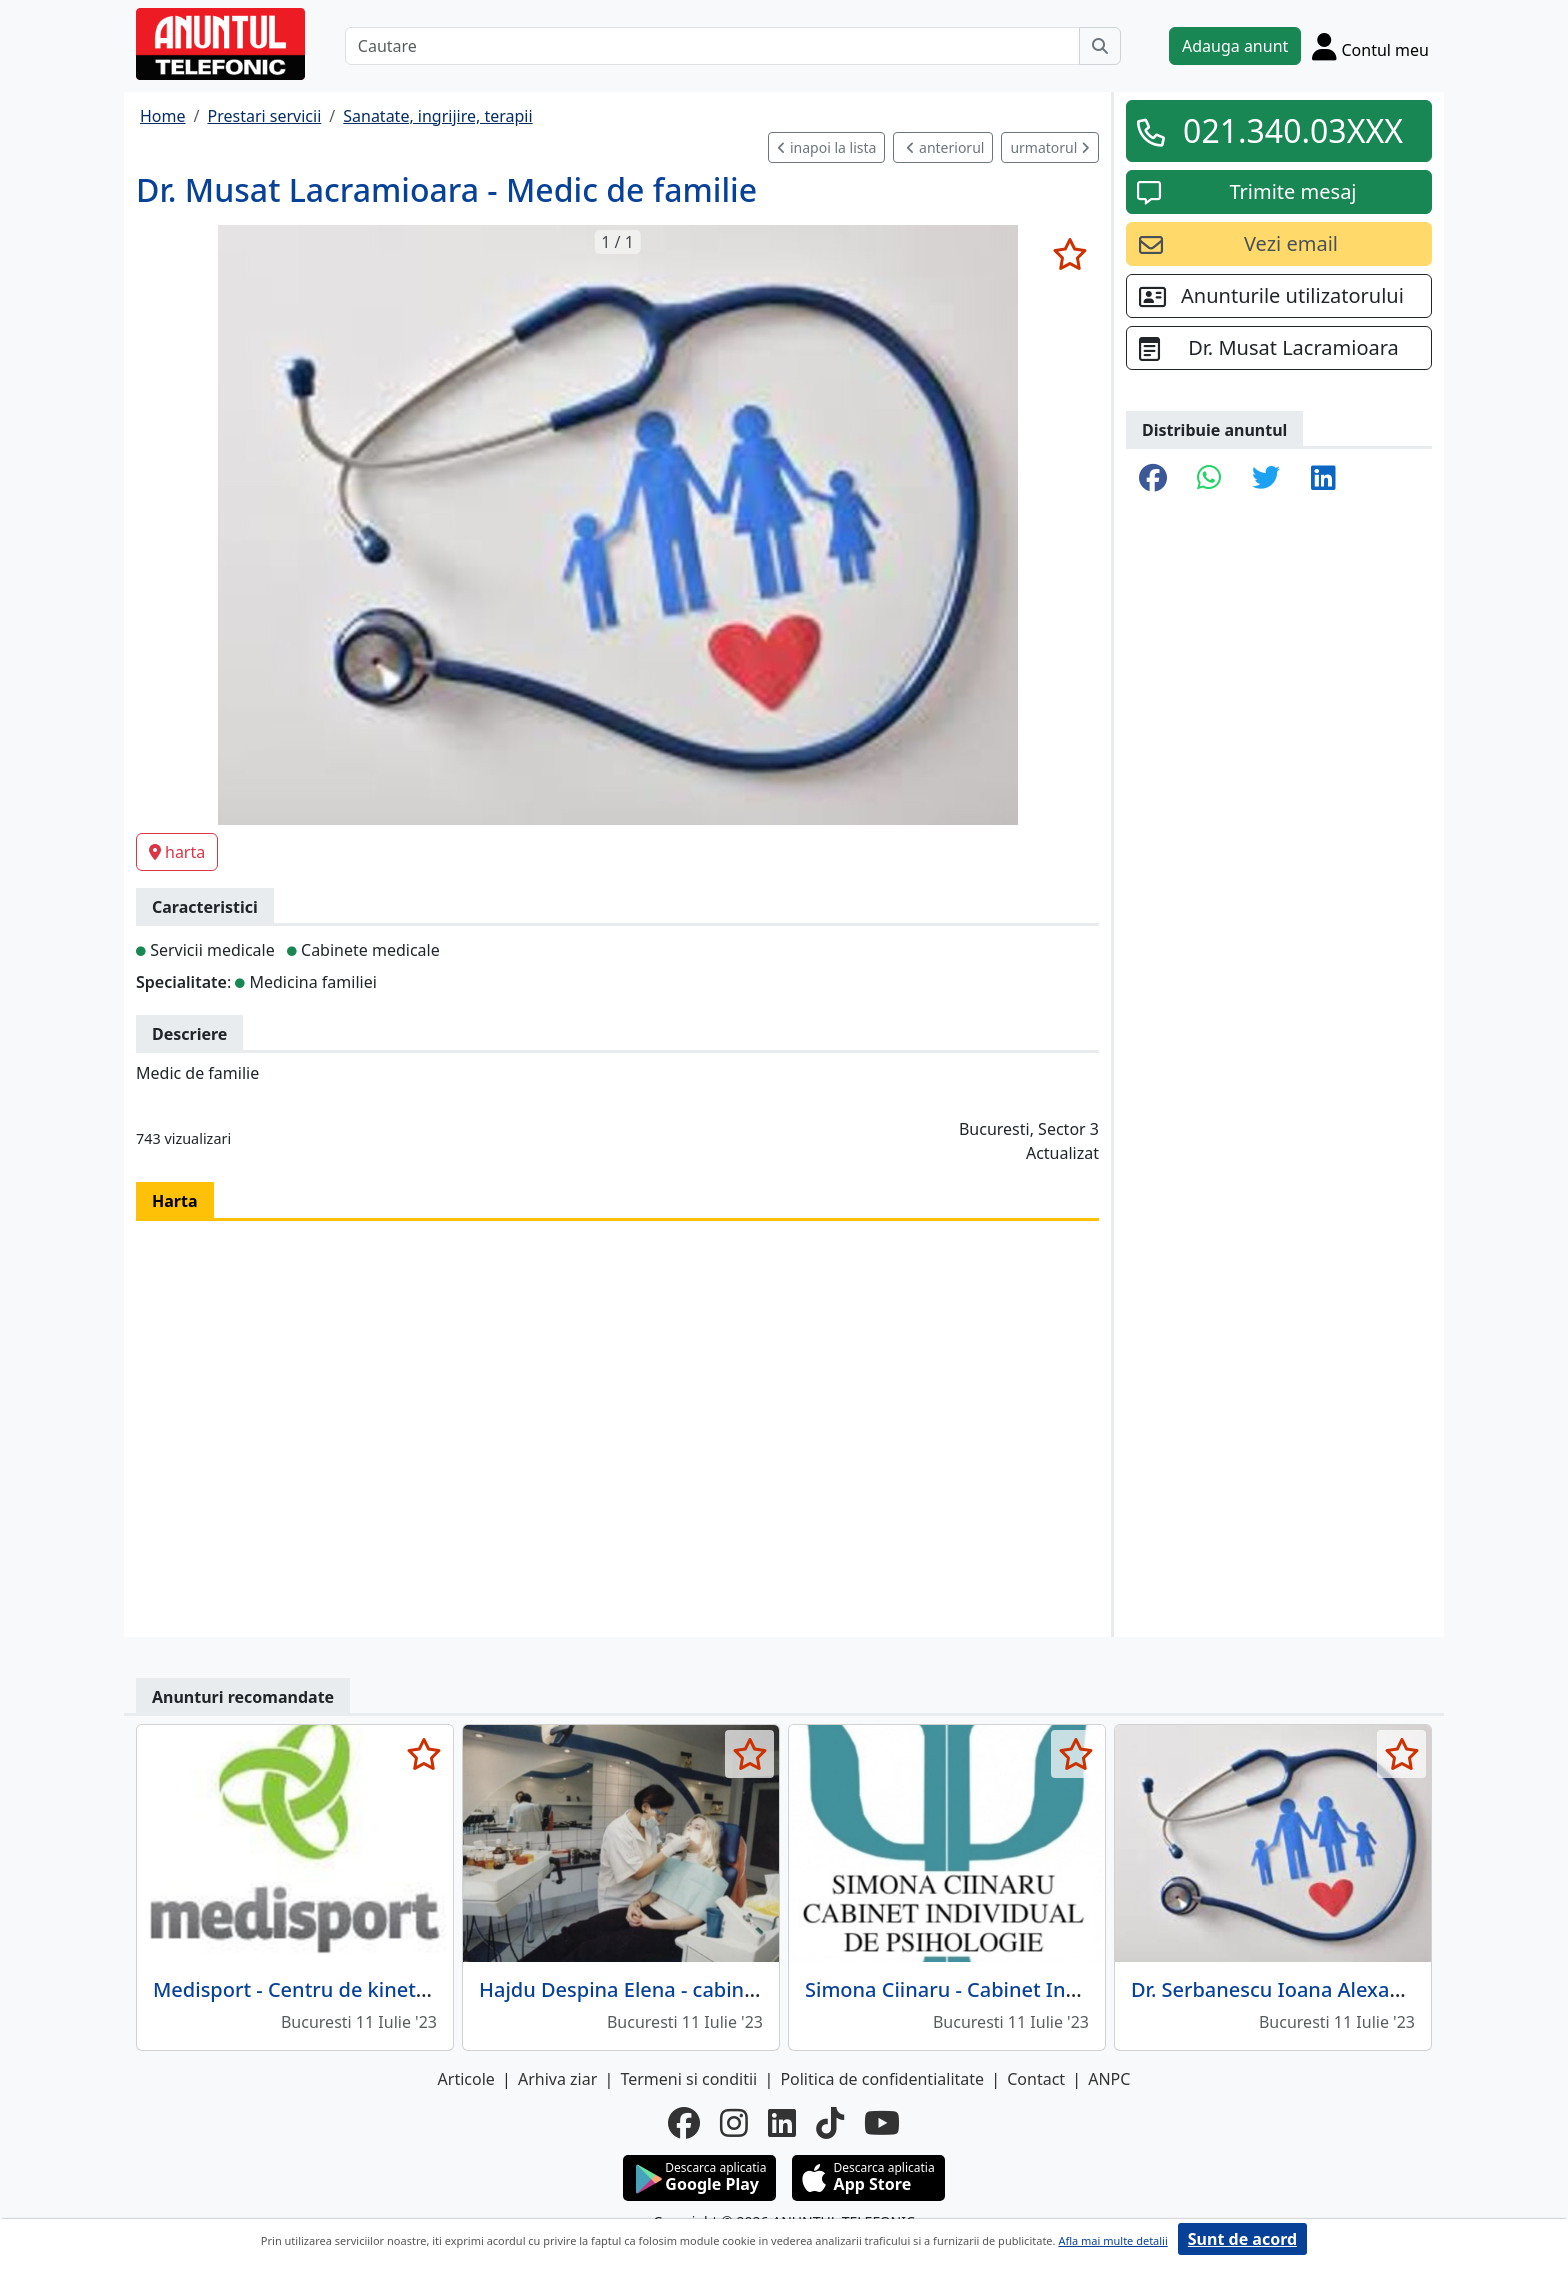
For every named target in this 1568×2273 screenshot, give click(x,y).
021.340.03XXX (1293, 130)
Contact (1036, 2079)
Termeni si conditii (688, 2079)
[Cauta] (1100, 46)
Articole (466, 2079)
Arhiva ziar (557, 2079)
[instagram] (734, 2123)
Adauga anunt (1235, 46)
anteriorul (945, 147)
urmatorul (1050, 147)
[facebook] (684, 2123)
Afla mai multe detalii (1112, 2240)
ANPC (1109, 2079)
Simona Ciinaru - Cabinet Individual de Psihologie (1039, 1989)
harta (177, 852)
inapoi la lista (826, 147)
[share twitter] (1266, 479)
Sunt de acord (1242, 2239)
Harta (175, 1201)
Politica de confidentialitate (882, 2079)
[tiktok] (830, 2123)
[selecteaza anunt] (1069, 254)
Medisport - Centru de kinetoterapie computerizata (396, 1989)
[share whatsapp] (1209, 479)
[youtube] (882, 2123)
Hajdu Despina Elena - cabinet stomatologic (686, 1989)
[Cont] (1370, 46)
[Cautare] (712, 46)
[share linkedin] (1323, 479)
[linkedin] (782, 2123)
